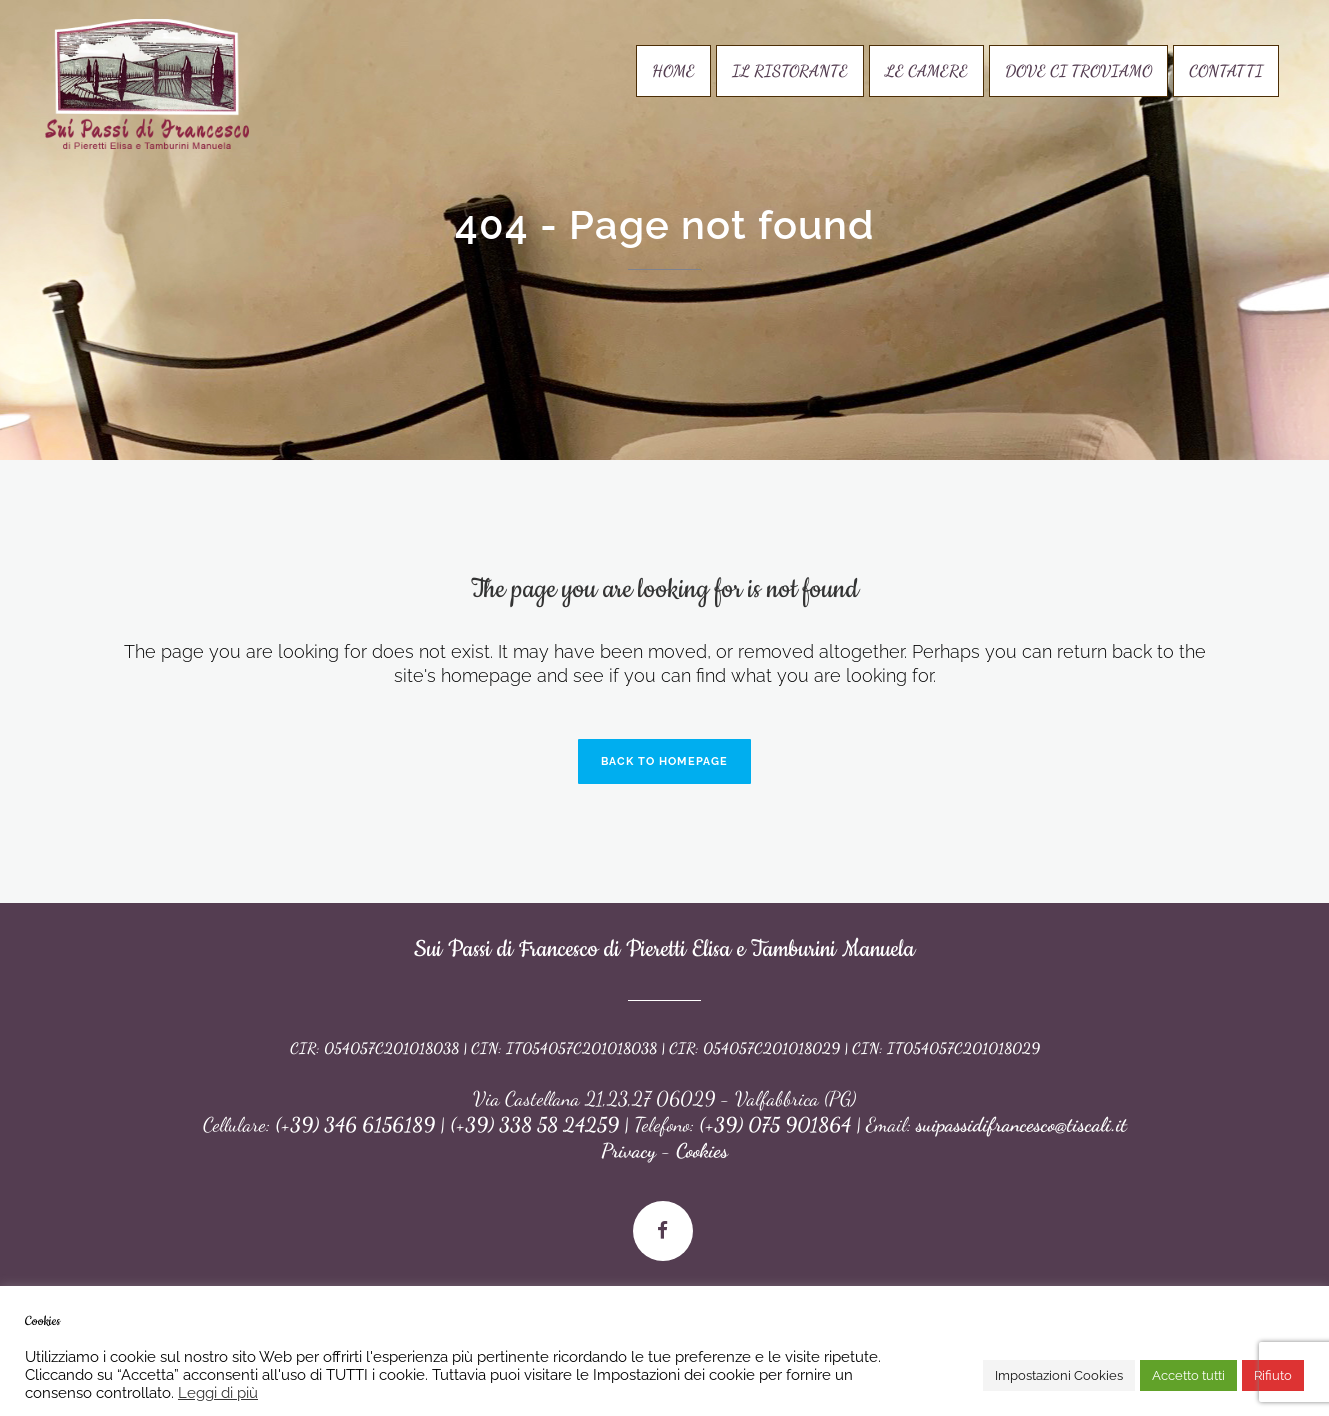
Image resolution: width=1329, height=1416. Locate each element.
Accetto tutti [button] (1188, 1375)
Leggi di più (218, 1392)
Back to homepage (664, 761)
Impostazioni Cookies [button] (1059, 1375)
